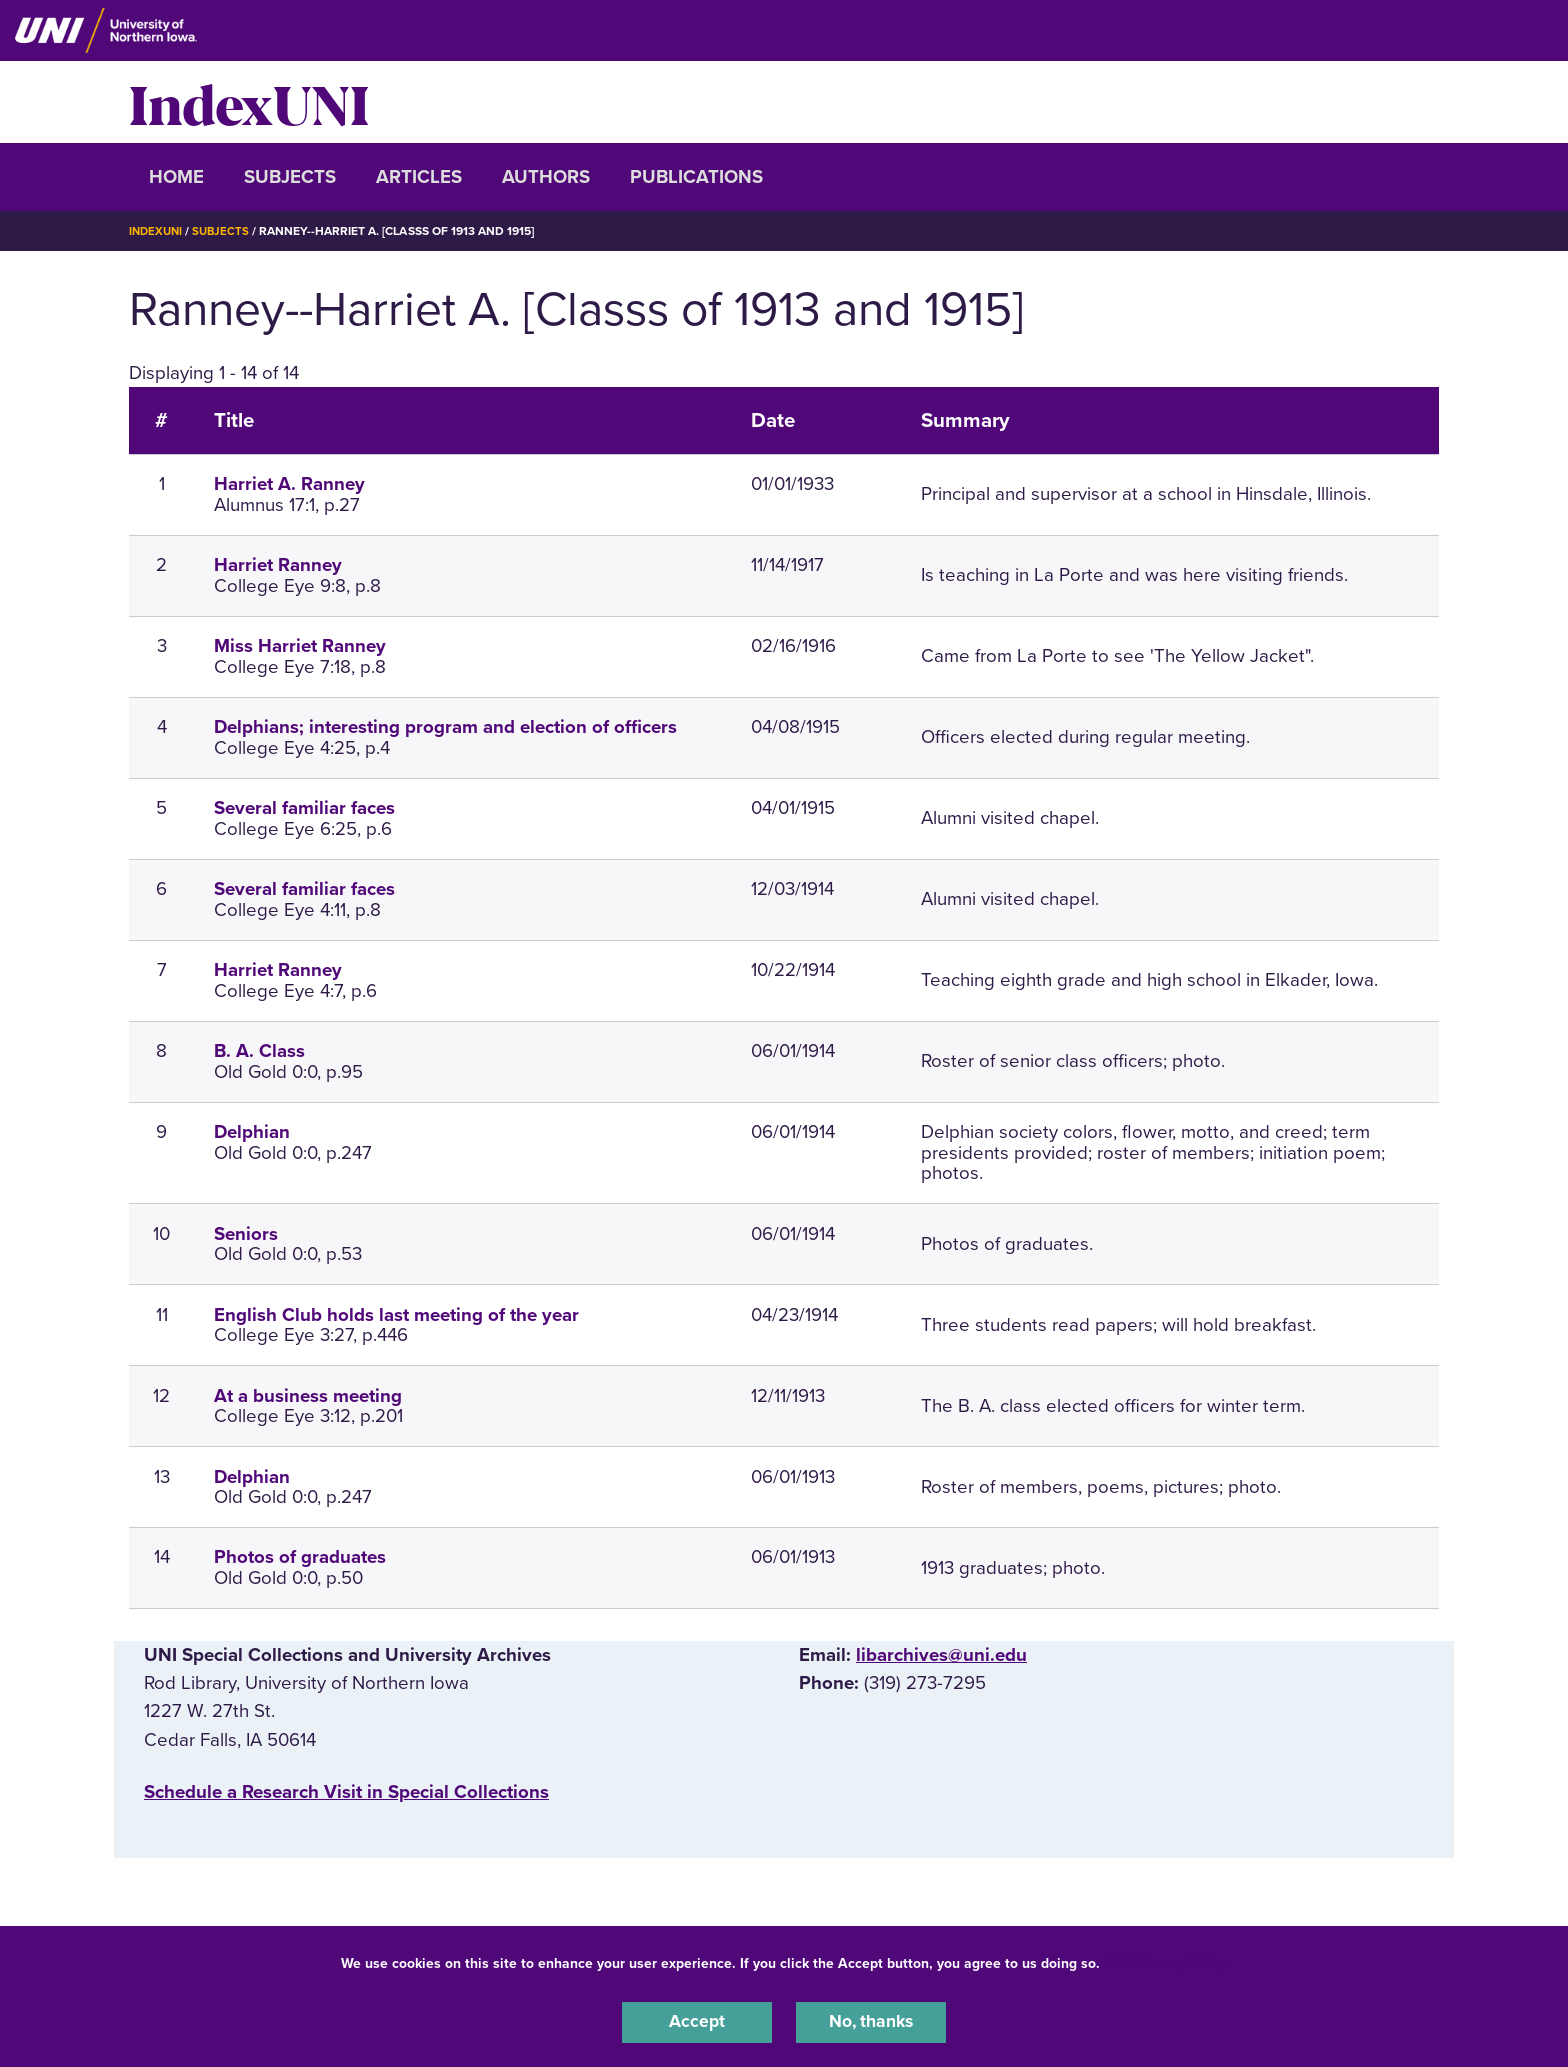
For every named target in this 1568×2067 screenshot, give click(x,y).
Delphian (252, 1132)
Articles (419, 177)
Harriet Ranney (278, 565)
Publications (696, 177)
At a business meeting (308, 1395)
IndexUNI (249, 102)
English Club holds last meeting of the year (396, 1314)
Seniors (246, 1233)
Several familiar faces (304, 808)
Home (176, 177)
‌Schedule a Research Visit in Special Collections (346, 1791)
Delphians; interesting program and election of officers (445, 727)
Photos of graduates (300, 1557)
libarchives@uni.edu (941, 1655)
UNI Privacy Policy (1167, 1960)
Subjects (290, 177)
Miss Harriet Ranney (300, 646)
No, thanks (871, 2021)
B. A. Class (259, 1051)
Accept (697, 2021)
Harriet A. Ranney (289, 484)
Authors (546, 177)
